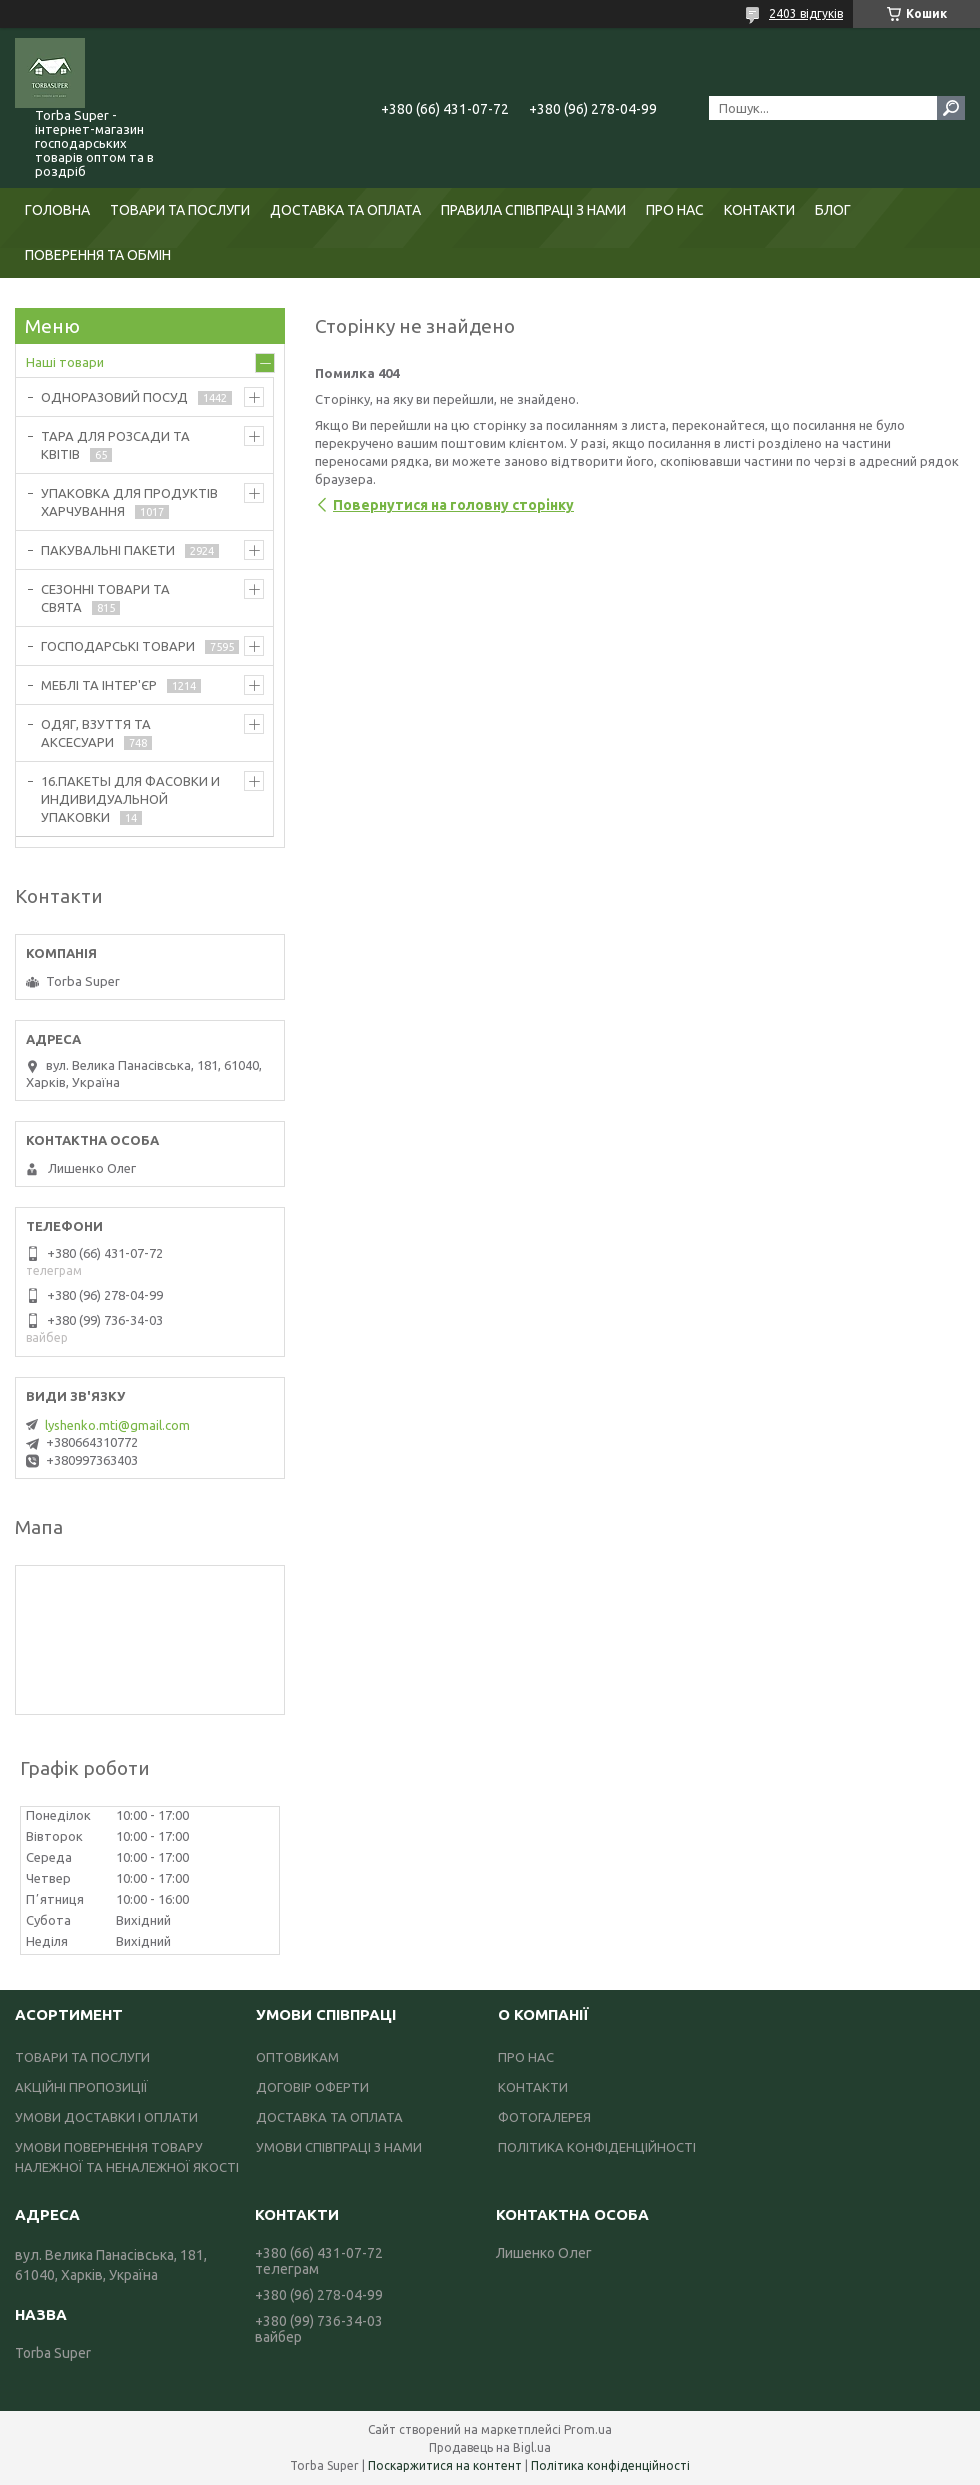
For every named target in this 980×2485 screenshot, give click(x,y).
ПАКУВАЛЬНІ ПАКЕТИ (108, 550)
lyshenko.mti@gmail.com (117, 1425)
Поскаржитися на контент (445, 2465)
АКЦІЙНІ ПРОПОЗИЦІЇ (81, 2087)
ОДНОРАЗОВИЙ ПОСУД (114, 397)
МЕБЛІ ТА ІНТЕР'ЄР (99, 685)
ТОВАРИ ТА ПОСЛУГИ (180, 210)
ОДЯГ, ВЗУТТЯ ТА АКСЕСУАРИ (96, 733)
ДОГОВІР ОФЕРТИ (312, 2087)
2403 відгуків (806, 13)
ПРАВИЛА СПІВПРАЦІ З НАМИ (533, 210)
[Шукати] (951, 108)
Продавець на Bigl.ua (490, 2447)
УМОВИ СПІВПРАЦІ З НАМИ (339, 2147)
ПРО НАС (675, 210)
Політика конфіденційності (610, 2465)
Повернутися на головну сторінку (453, 505)
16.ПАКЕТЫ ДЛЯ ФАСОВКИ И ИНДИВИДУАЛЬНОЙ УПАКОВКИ (130, 799)
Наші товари (65, 362)
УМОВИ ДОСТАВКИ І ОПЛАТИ (106, 2117)
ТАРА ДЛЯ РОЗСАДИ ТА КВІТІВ (115, 445)
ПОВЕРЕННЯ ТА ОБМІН (98, 255)
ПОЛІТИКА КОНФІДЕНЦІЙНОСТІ (597, 2147)
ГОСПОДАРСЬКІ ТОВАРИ (118, 646)
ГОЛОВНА (57, 210)
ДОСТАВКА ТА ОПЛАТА (345, 210)
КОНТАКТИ (759, 210)
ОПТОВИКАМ (297, 2057)
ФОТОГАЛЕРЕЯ (544, 2117)
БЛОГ (833, 210)
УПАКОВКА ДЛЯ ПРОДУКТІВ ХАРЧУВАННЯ (129, 502)
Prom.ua (588, 2429)
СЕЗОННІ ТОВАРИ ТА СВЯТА (105, 598)
